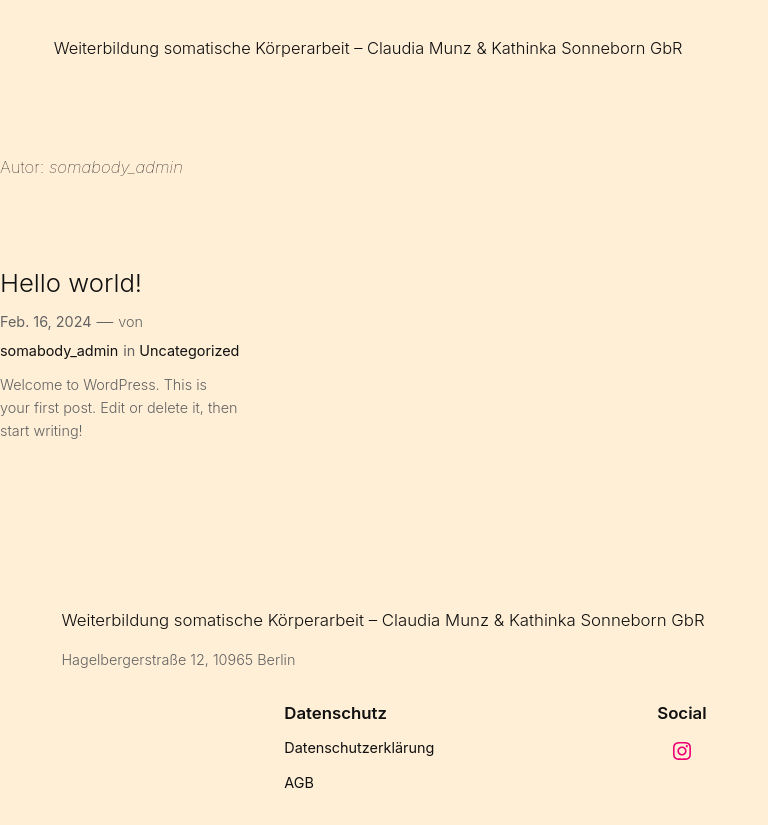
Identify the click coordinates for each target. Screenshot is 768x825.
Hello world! (71, 283)
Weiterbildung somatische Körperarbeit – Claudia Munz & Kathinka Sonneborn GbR (368, 48)
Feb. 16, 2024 (46, 321)
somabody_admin (59, 350)
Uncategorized (189, 350)
